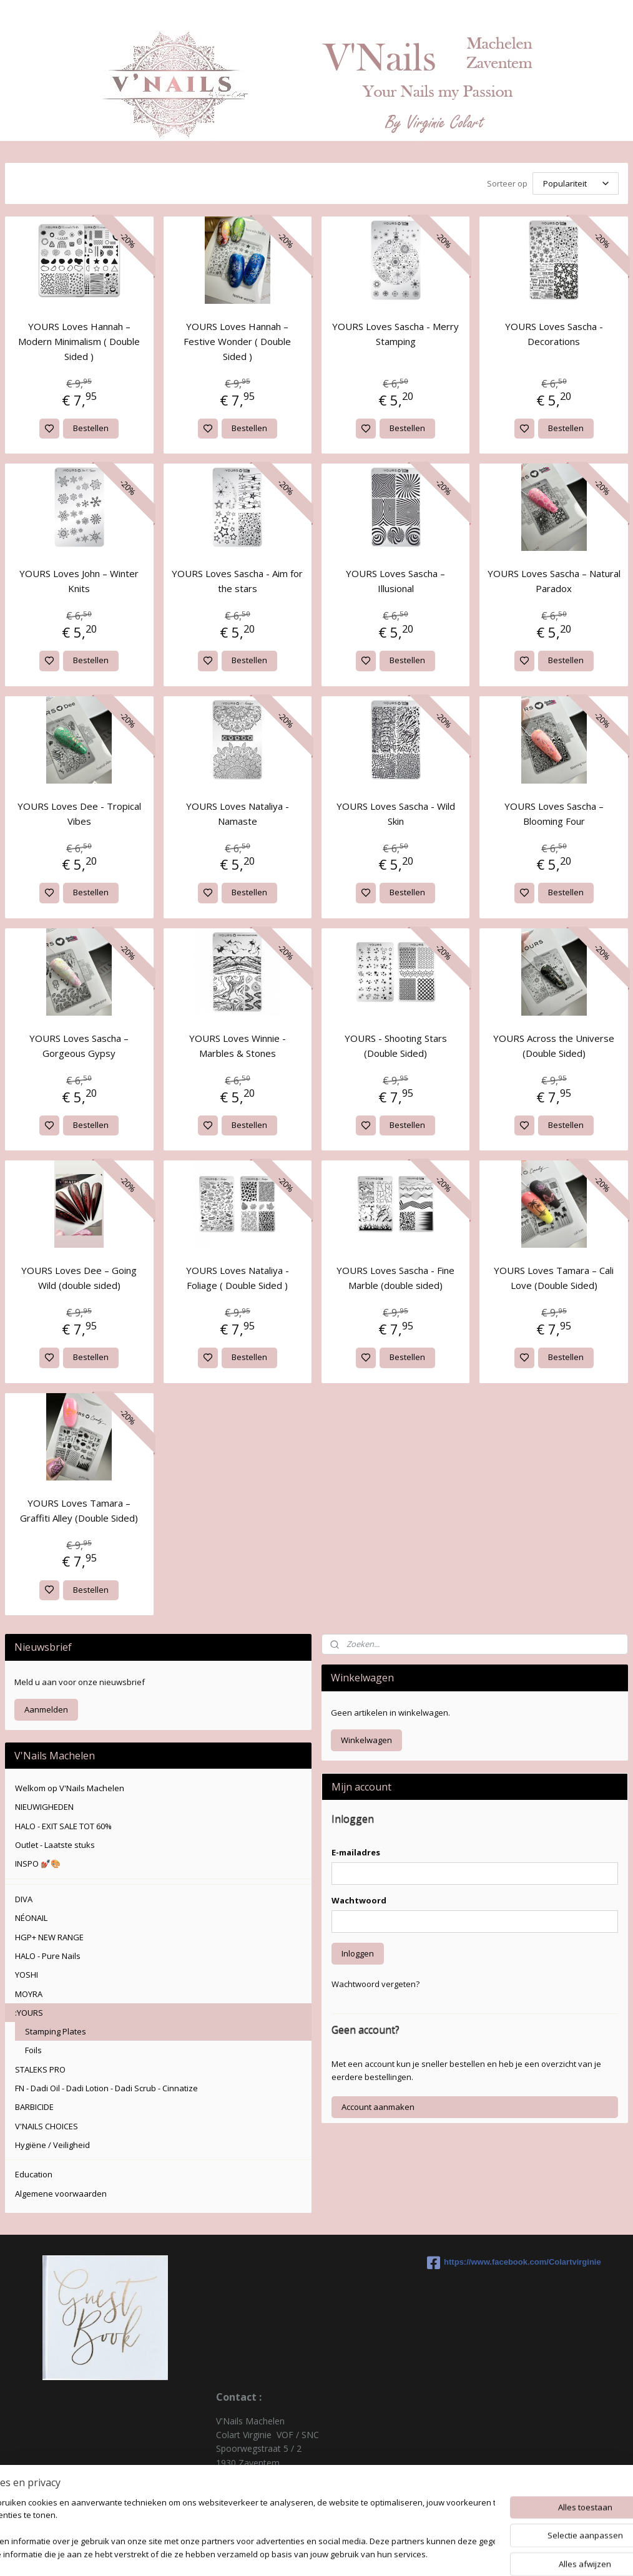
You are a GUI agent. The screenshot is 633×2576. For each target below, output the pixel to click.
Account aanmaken (378, 2106)
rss (389, 2553)
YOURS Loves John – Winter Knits (79, 581)
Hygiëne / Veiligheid (52, 2145)
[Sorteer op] (575, 183)
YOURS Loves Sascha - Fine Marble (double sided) (395, 1277)
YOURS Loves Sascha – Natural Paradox (554, 581)
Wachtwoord (358, 1900)
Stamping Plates (55, 2031)
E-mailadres (355, 1852)
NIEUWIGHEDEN (44, 1806)
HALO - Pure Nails (48, 1955)
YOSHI (26, 1974)
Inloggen (357, 1953)
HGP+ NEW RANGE (49, 1937)
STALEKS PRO (40, 2069)
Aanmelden (46, 1709)
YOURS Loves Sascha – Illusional (395, 581)
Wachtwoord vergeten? (375, 1984)
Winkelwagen (366, 1740)
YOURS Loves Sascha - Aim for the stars (237, 581)
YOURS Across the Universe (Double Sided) (553, 1045)
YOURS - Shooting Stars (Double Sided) (396, 1045)
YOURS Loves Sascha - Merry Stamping (395, 334)
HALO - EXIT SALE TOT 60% (63, 1826)
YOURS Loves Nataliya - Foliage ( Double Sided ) (237, 1277)
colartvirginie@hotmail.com (271, 2504)
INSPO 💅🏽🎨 (38, 1863)
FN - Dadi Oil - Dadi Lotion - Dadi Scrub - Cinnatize (106, 2088)
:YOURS (29, 2012)
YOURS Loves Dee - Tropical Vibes (79, 813)
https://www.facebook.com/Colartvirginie (514, 2262)
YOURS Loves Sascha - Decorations (554, 334)
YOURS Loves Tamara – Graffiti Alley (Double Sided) (79, 1510)
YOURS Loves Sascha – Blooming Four (554, 813)
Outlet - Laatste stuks (55, 1844)
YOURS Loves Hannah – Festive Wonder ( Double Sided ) (237, 341)
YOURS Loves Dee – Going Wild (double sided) (79, 1277)
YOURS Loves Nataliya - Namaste (237, 813)
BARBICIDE (34, 2106)
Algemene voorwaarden (61, 2193)
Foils (33, 2050)
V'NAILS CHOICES (46, 2126)
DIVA (23, 1899)
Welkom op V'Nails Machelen (69, 1788)
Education (33, 2174)
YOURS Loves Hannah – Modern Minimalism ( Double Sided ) (79, 341)
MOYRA (28, 1994)
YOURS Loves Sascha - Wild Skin (395, 813)
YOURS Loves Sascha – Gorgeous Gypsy (79, 1045)
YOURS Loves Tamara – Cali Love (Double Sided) (554, 1277)
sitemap (363, 2553)
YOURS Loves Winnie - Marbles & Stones (237, 1045)
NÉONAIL (31, 1917)
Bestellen (91, 428)
